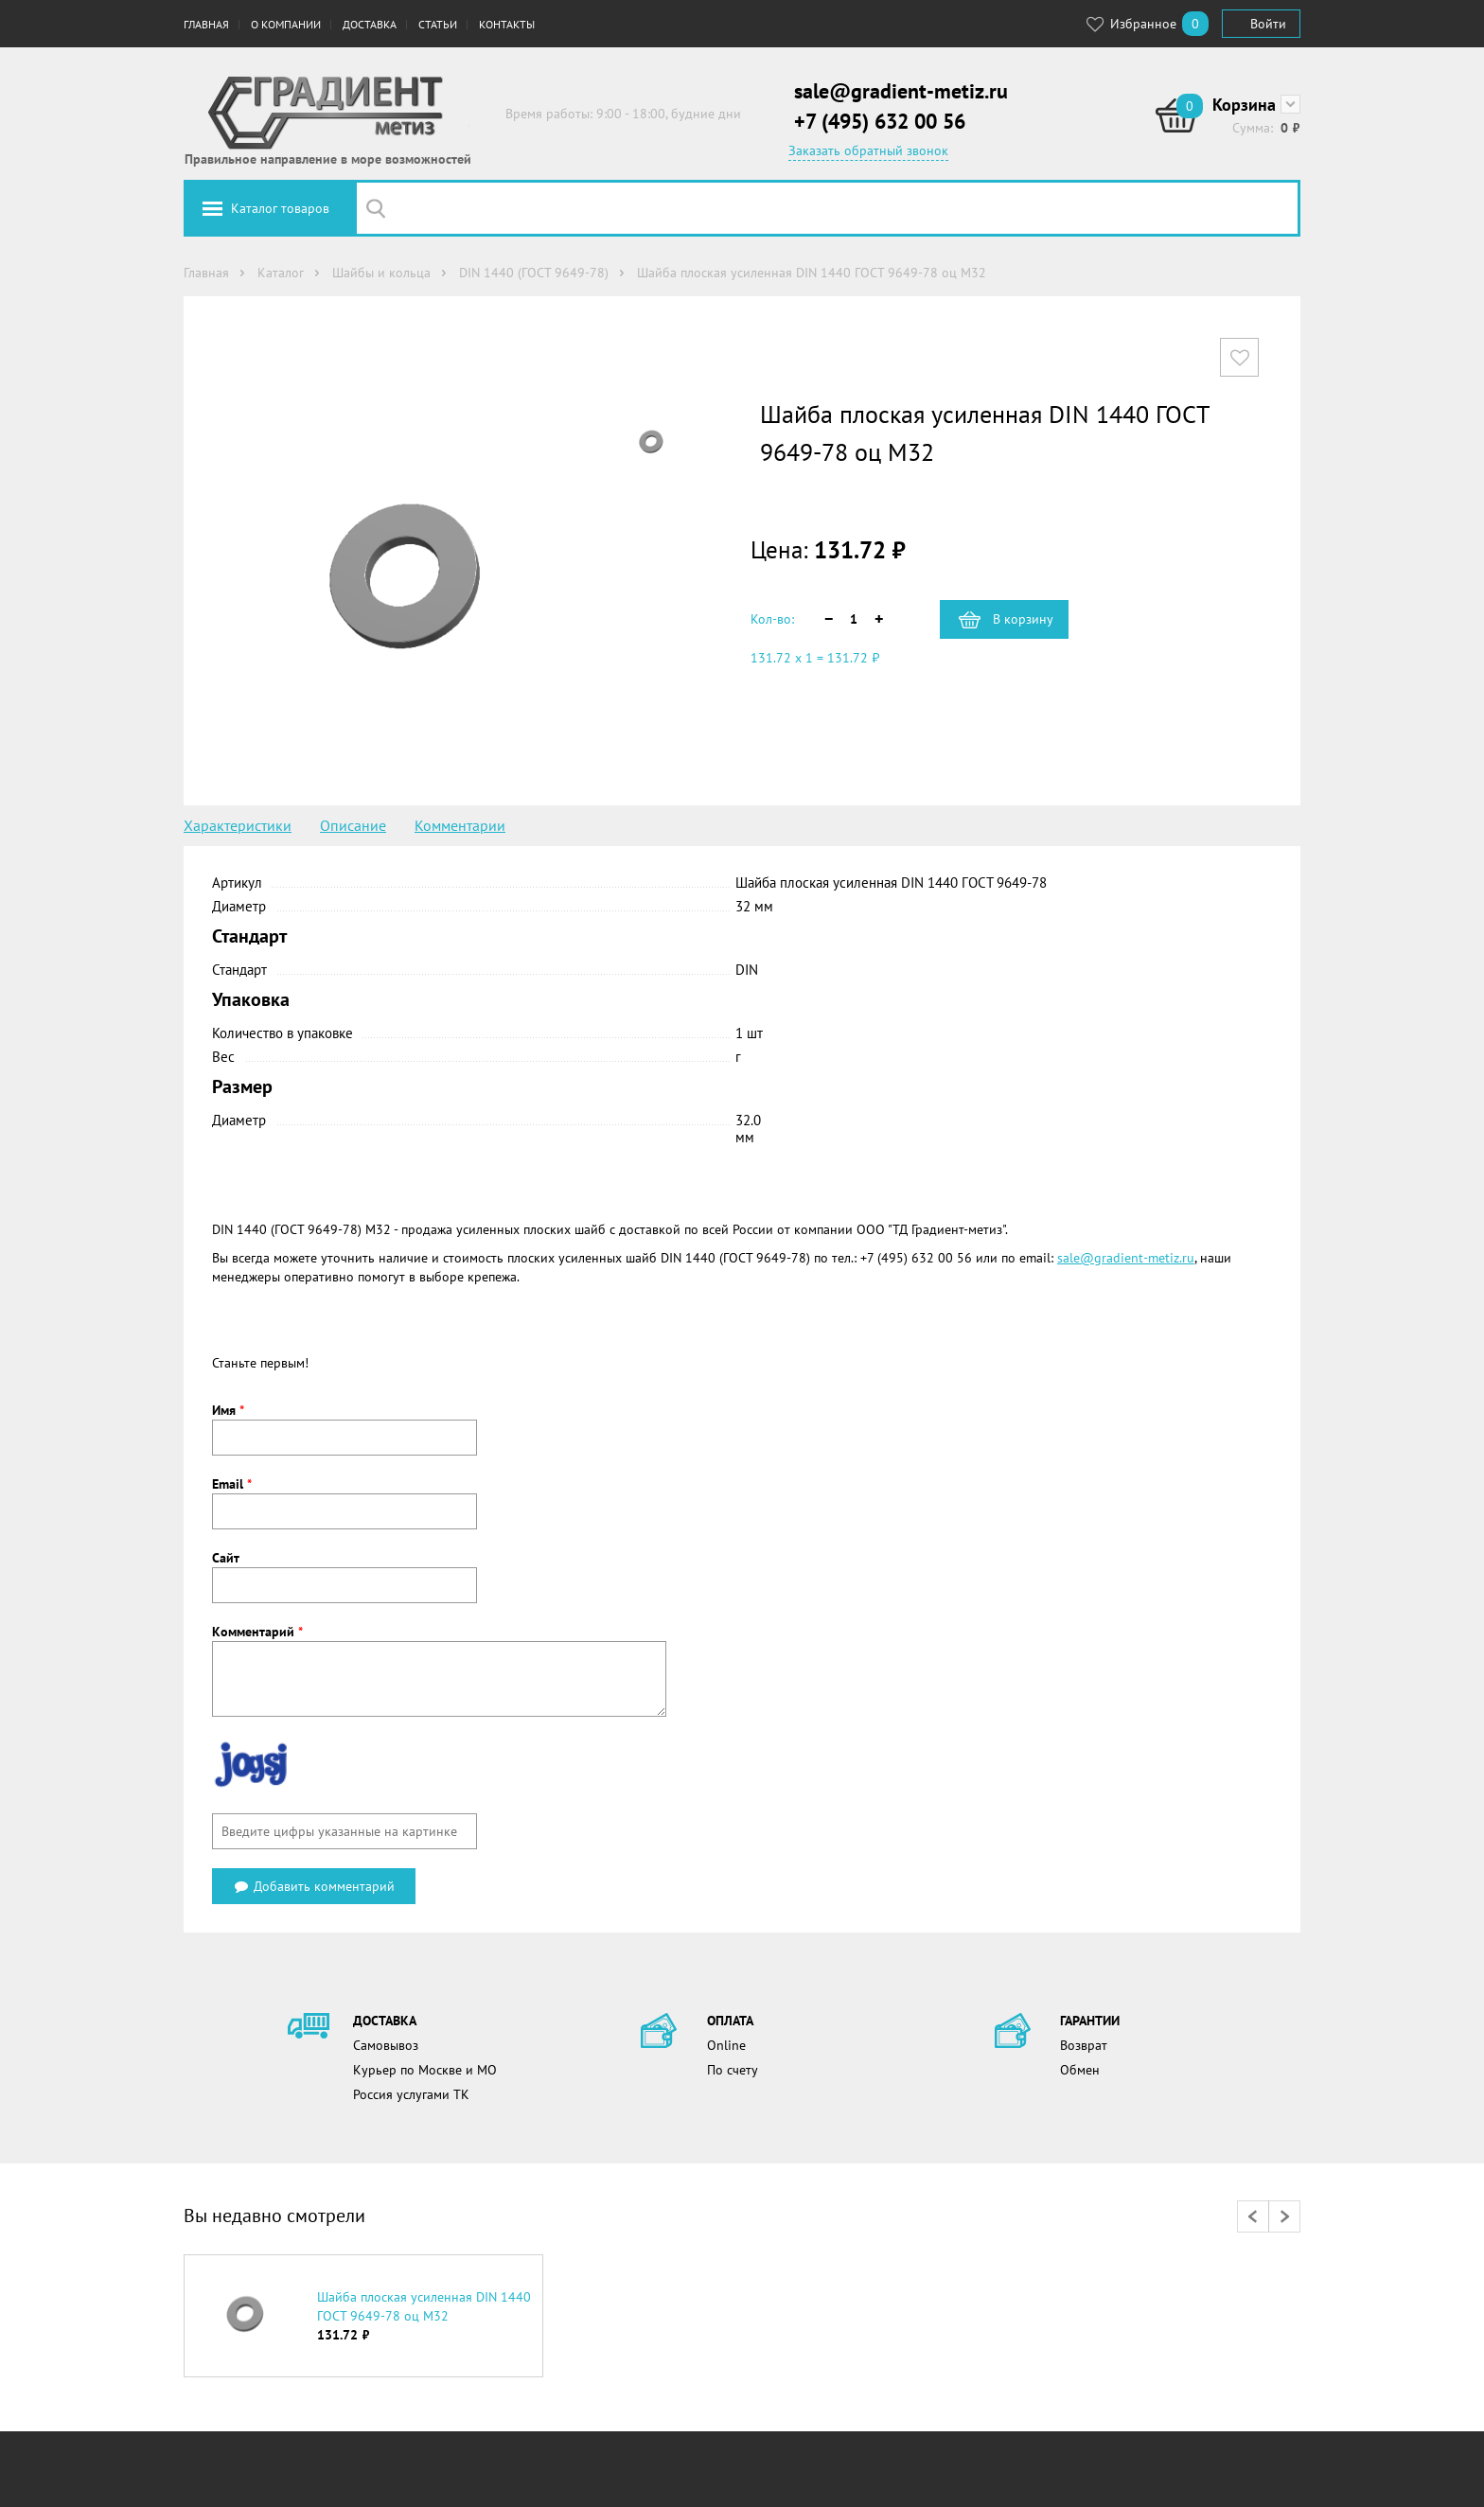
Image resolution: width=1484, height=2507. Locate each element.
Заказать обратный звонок (868, 150)
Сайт (225, 1557)
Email (232, 1483)
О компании (286, 24)
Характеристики (238, 825)
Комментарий (257, 1631)
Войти (1268, 23)
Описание (353, 825)
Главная (206, 24)
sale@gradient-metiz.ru (901, 91)
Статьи (437, 24)
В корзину (1023, 618)
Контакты (507, 24)
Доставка (370, 24)
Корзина (1244, 104)
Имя (228, 1410)
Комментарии (460, 825)
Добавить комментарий (314, 1886)
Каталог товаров (280, 208)
